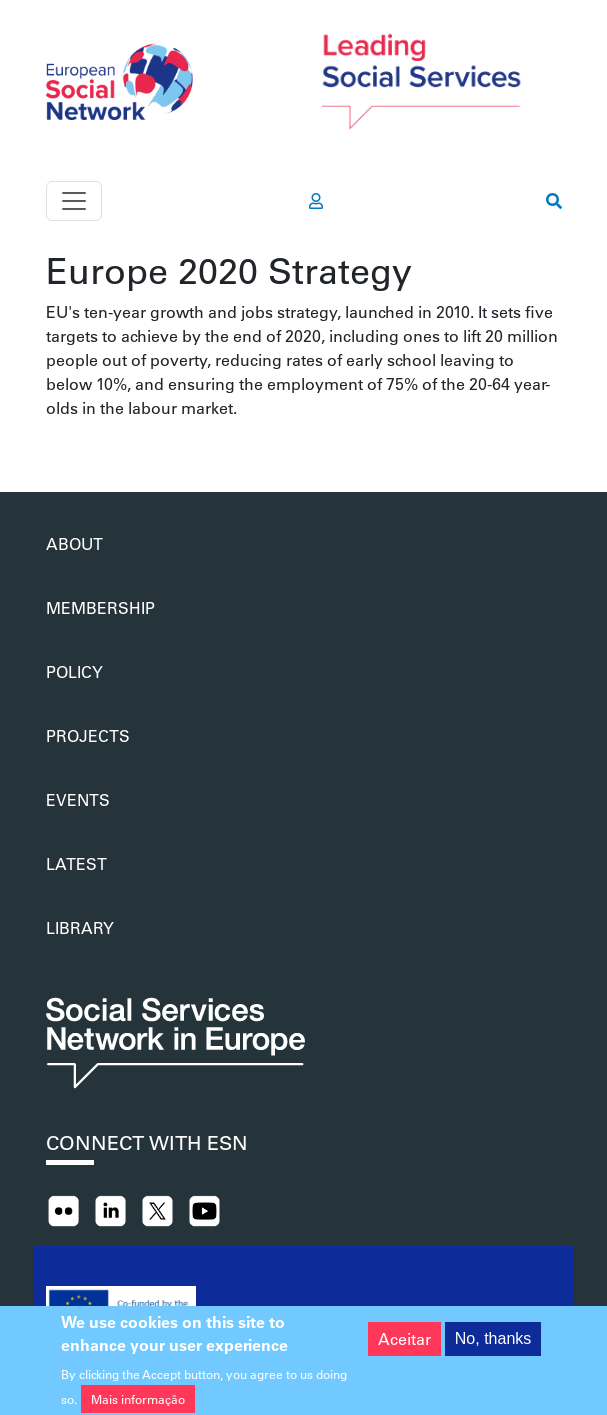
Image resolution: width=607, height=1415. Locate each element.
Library (80, 927)
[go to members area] (316, 201)
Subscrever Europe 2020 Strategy (54, 444)
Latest (76, 863)
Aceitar (404, 1345)
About (74, 543)
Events (78, 799)
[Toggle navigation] (74, 201)
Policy (74, 671)
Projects (88, 735)
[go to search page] (554, 201)
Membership (100, 607)
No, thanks (493, 1345)
